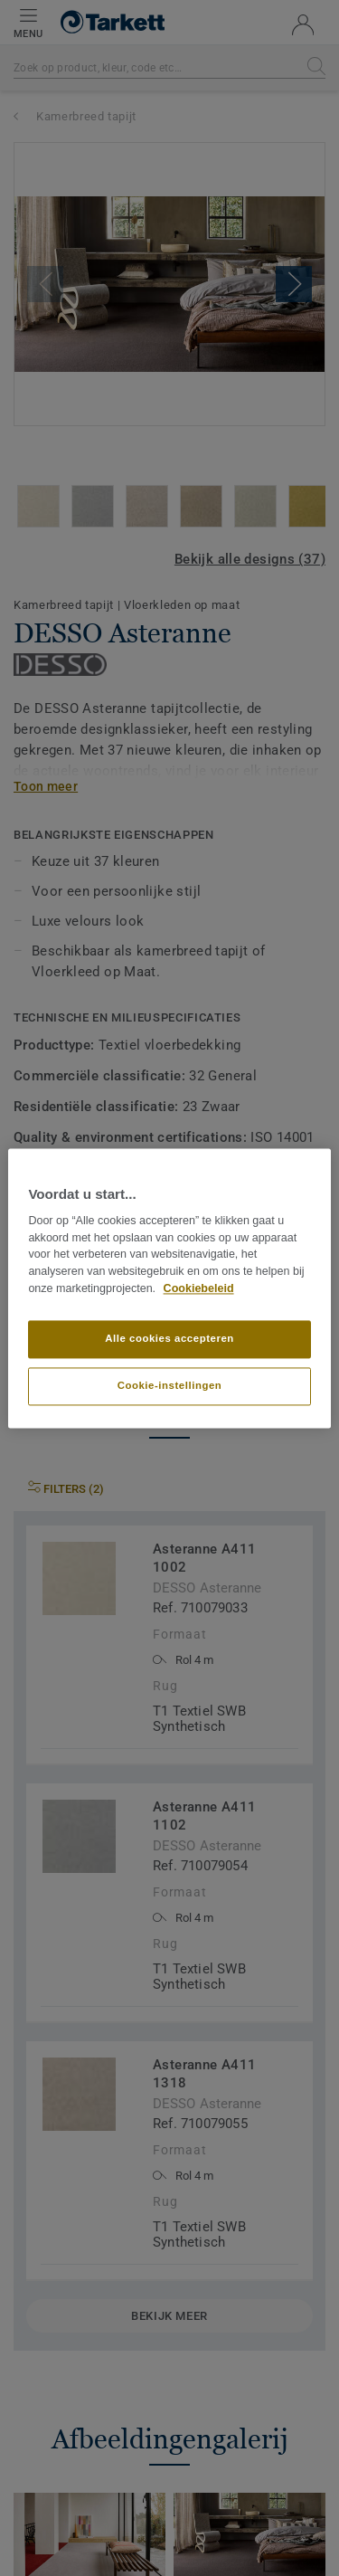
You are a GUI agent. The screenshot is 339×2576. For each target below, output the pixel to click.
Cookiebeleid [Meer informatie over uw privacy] (199, 1288)
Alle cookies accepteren (169, 1338)
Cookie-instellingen (170, 1385)
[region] (169, 1288)
